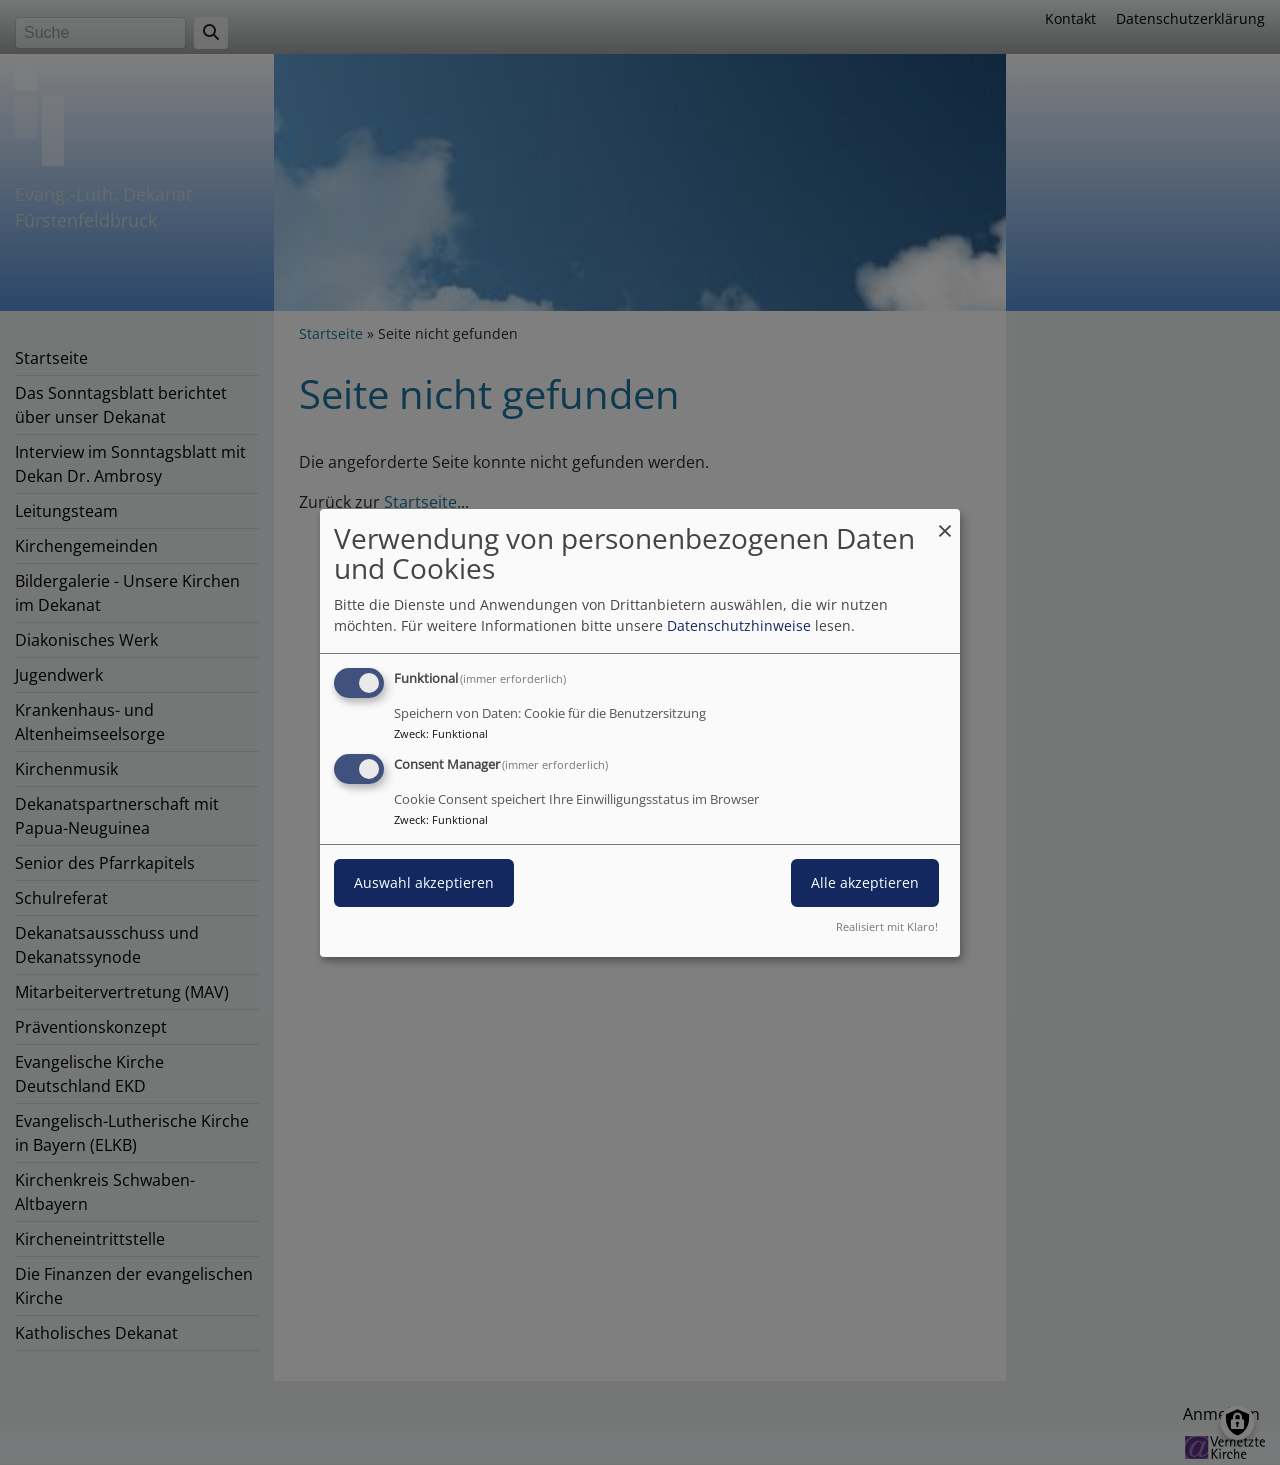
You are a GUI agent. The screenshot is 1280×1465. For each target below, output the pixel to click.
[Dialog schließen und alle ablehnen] (945, 520)
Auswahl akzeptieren (424, 882)
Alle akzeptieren (865, 882)
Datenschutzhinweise (739, 625)
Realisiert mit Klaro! (887, 926)
